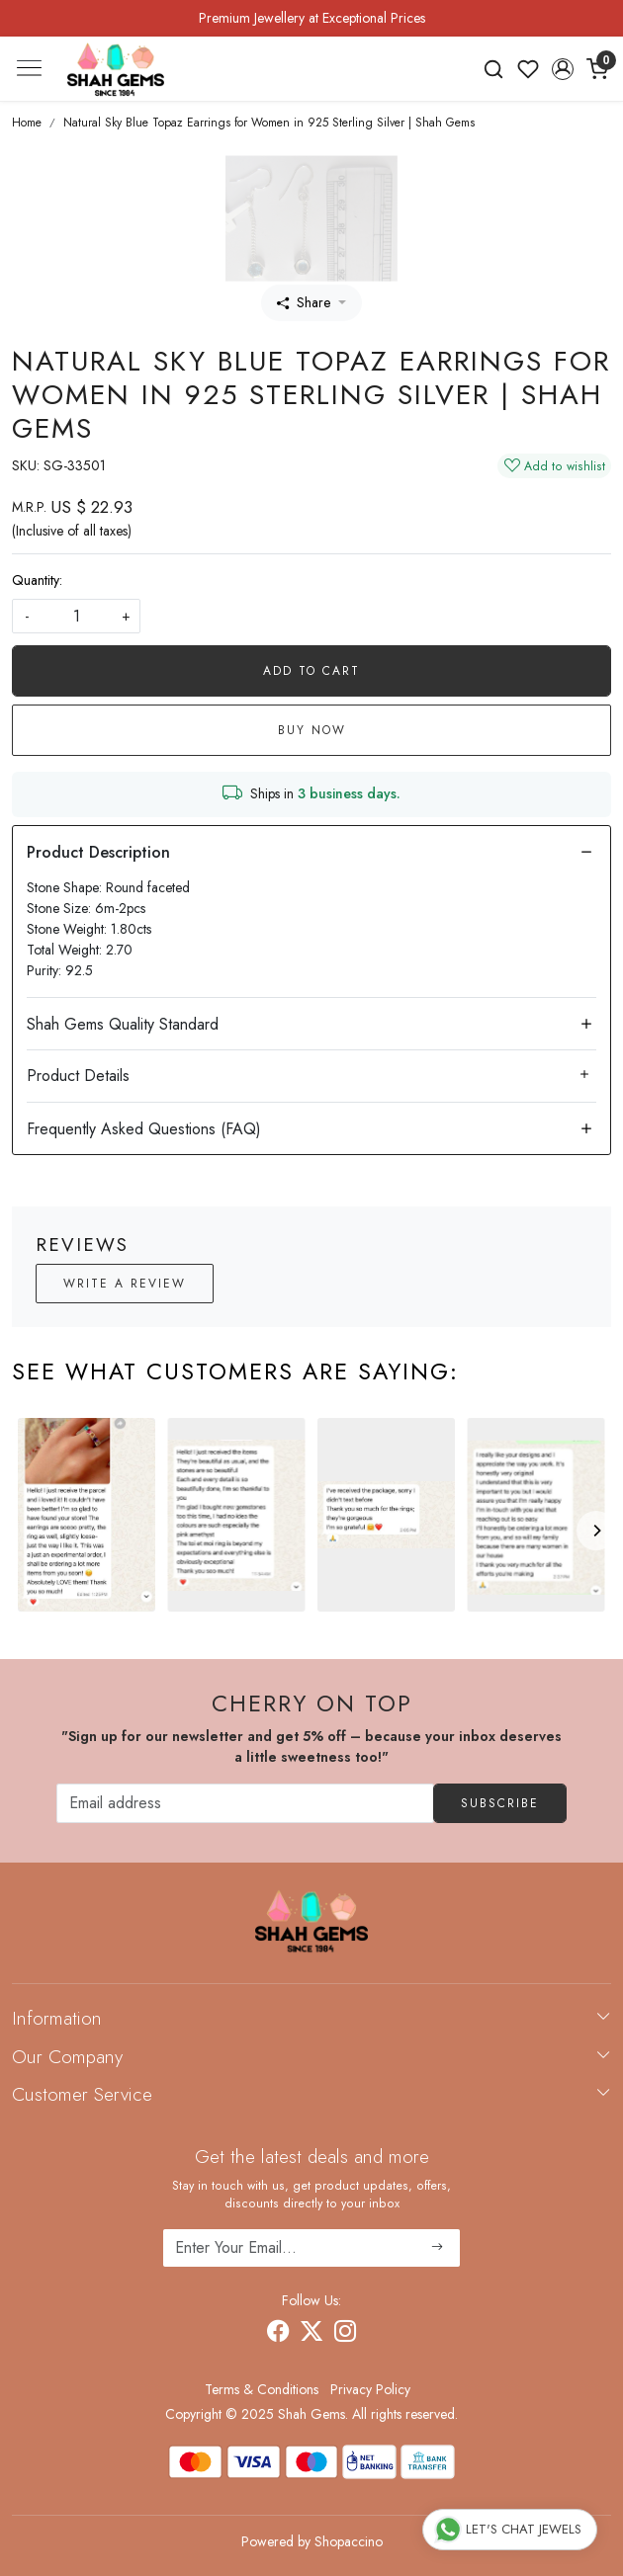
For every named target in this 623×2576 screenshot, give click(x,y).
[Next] (596, 1530)
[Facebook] (278, 2334)
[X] (311, 2334)
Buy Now (312, 730)
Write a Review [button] (124, 1283)
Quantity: (37, 580)
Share (303, 302)
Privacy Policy (370, 2389)
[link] (494, 69)
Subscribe (500, 1803)
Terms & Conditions (261, 2389)
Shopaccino (348, 2541)
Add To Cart (311, 671)
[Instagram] (345, 2334)
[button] (562, 69)
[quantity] (76, 616)
